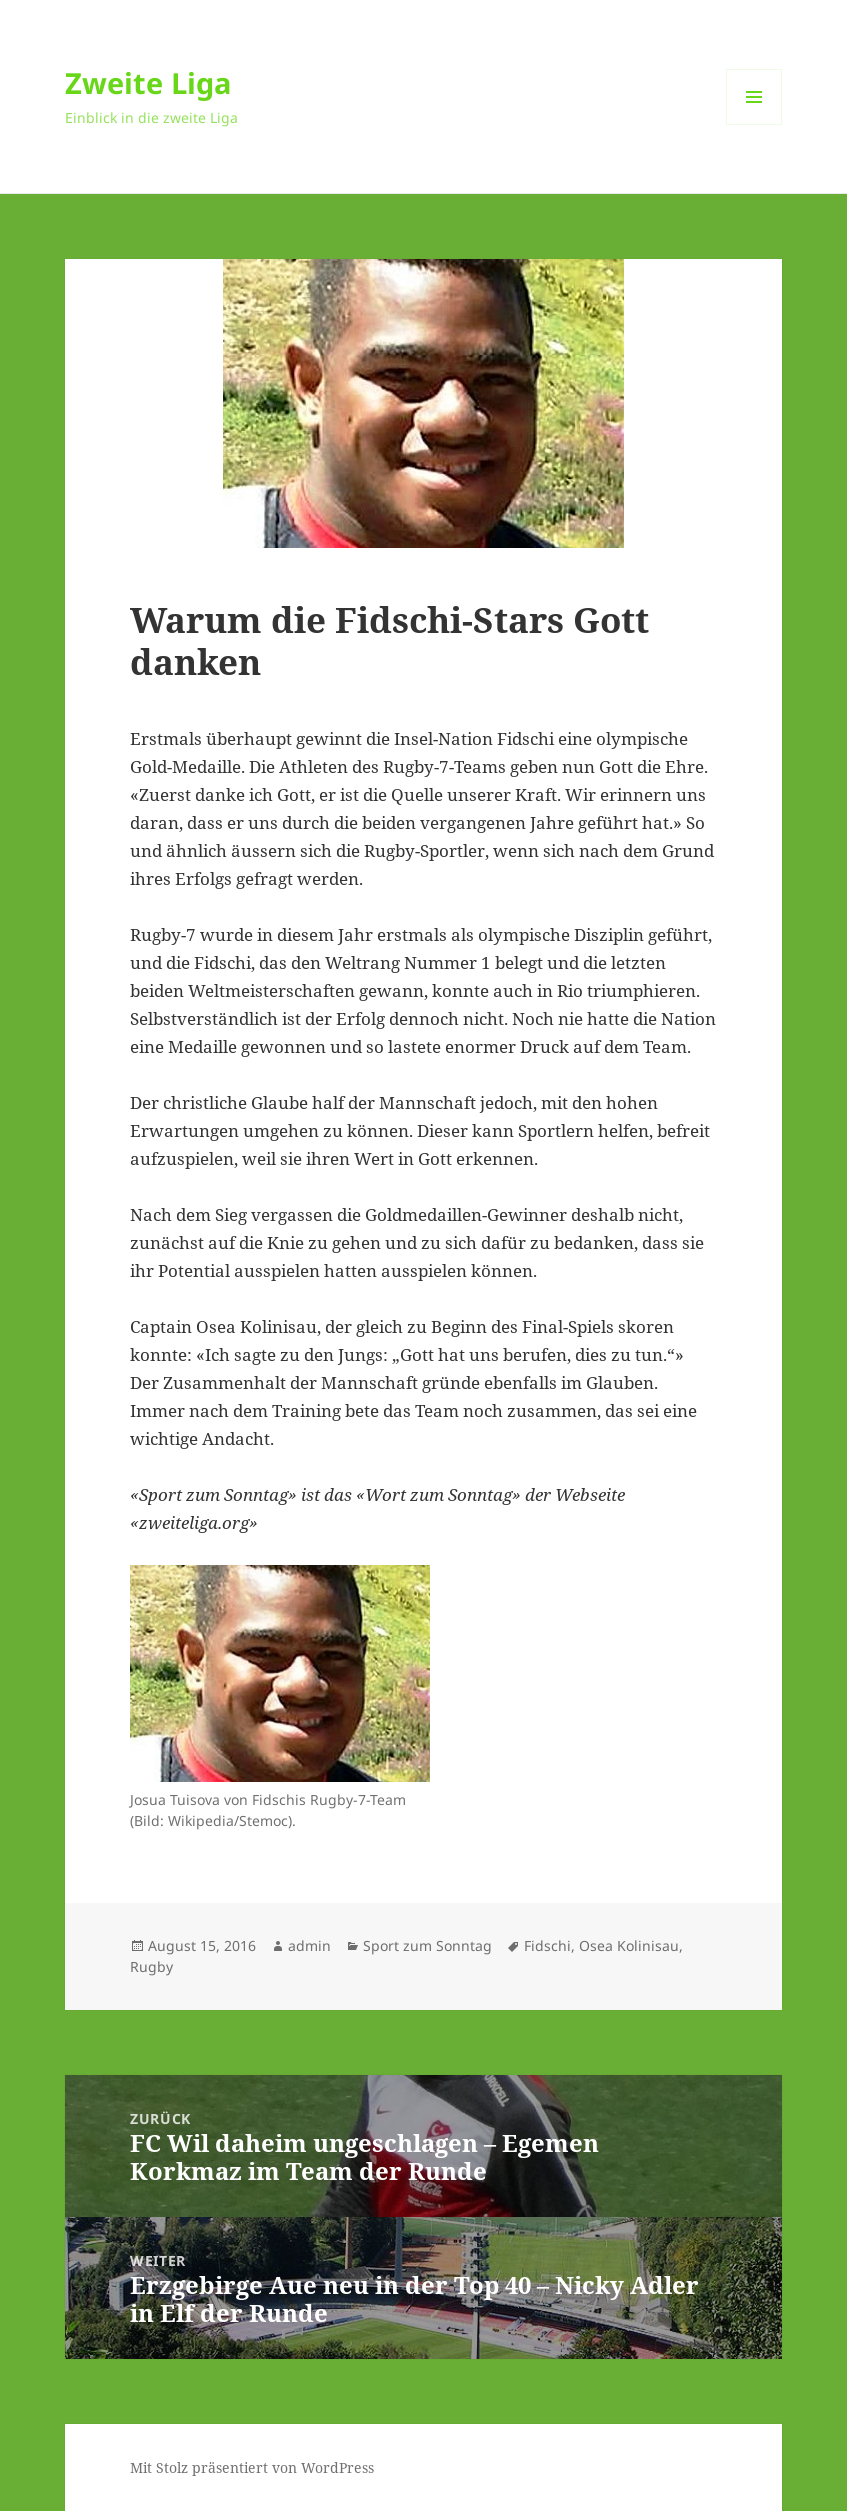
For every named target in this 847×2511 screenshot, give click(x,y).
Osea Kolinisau (629, 1945)
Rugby (151, 1966)
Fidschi (547, 1945)
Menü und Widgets (754, 124)
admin (309, 1945)
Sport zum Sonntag (427, 1945)
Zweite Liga (148, 82)
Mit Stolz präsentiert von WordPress (252, 2467)
